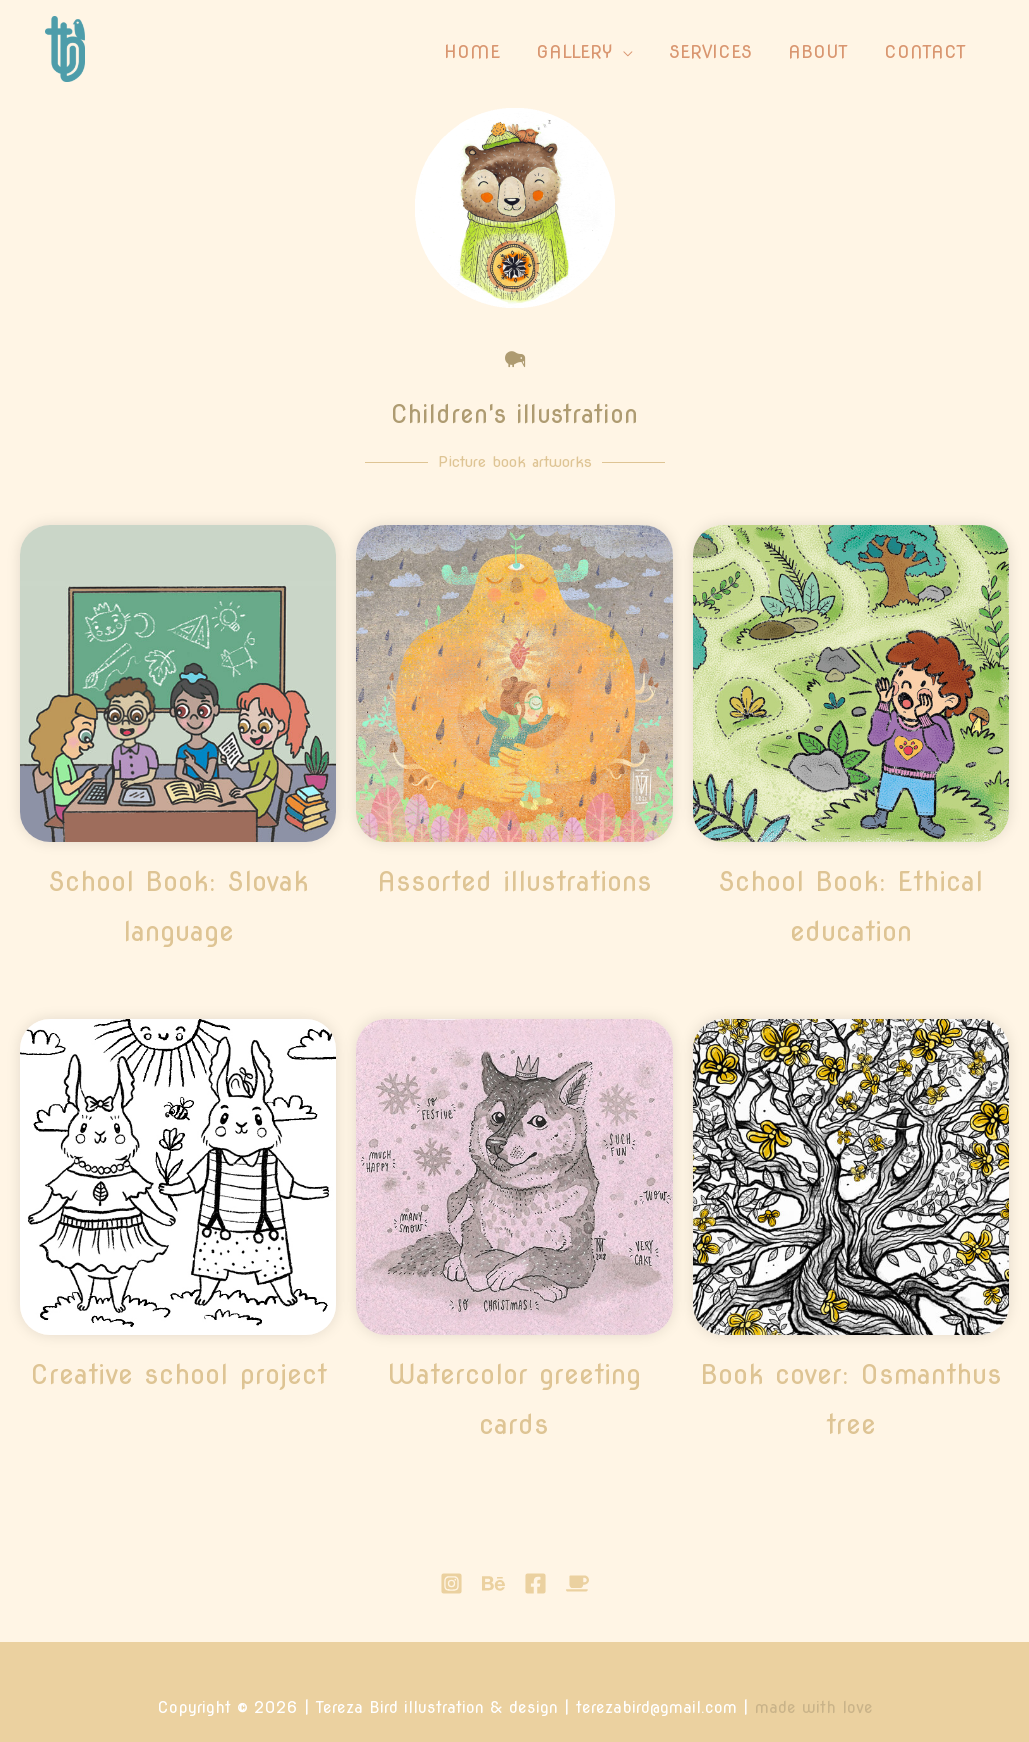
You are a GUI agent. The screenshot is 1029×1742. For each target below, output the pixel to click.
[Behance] (493, 1583)
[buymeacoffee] (577, 1583)
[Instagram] (451, 1583)
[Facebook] (535, 1583)
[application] (623, 52)
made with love (814, 1707)
